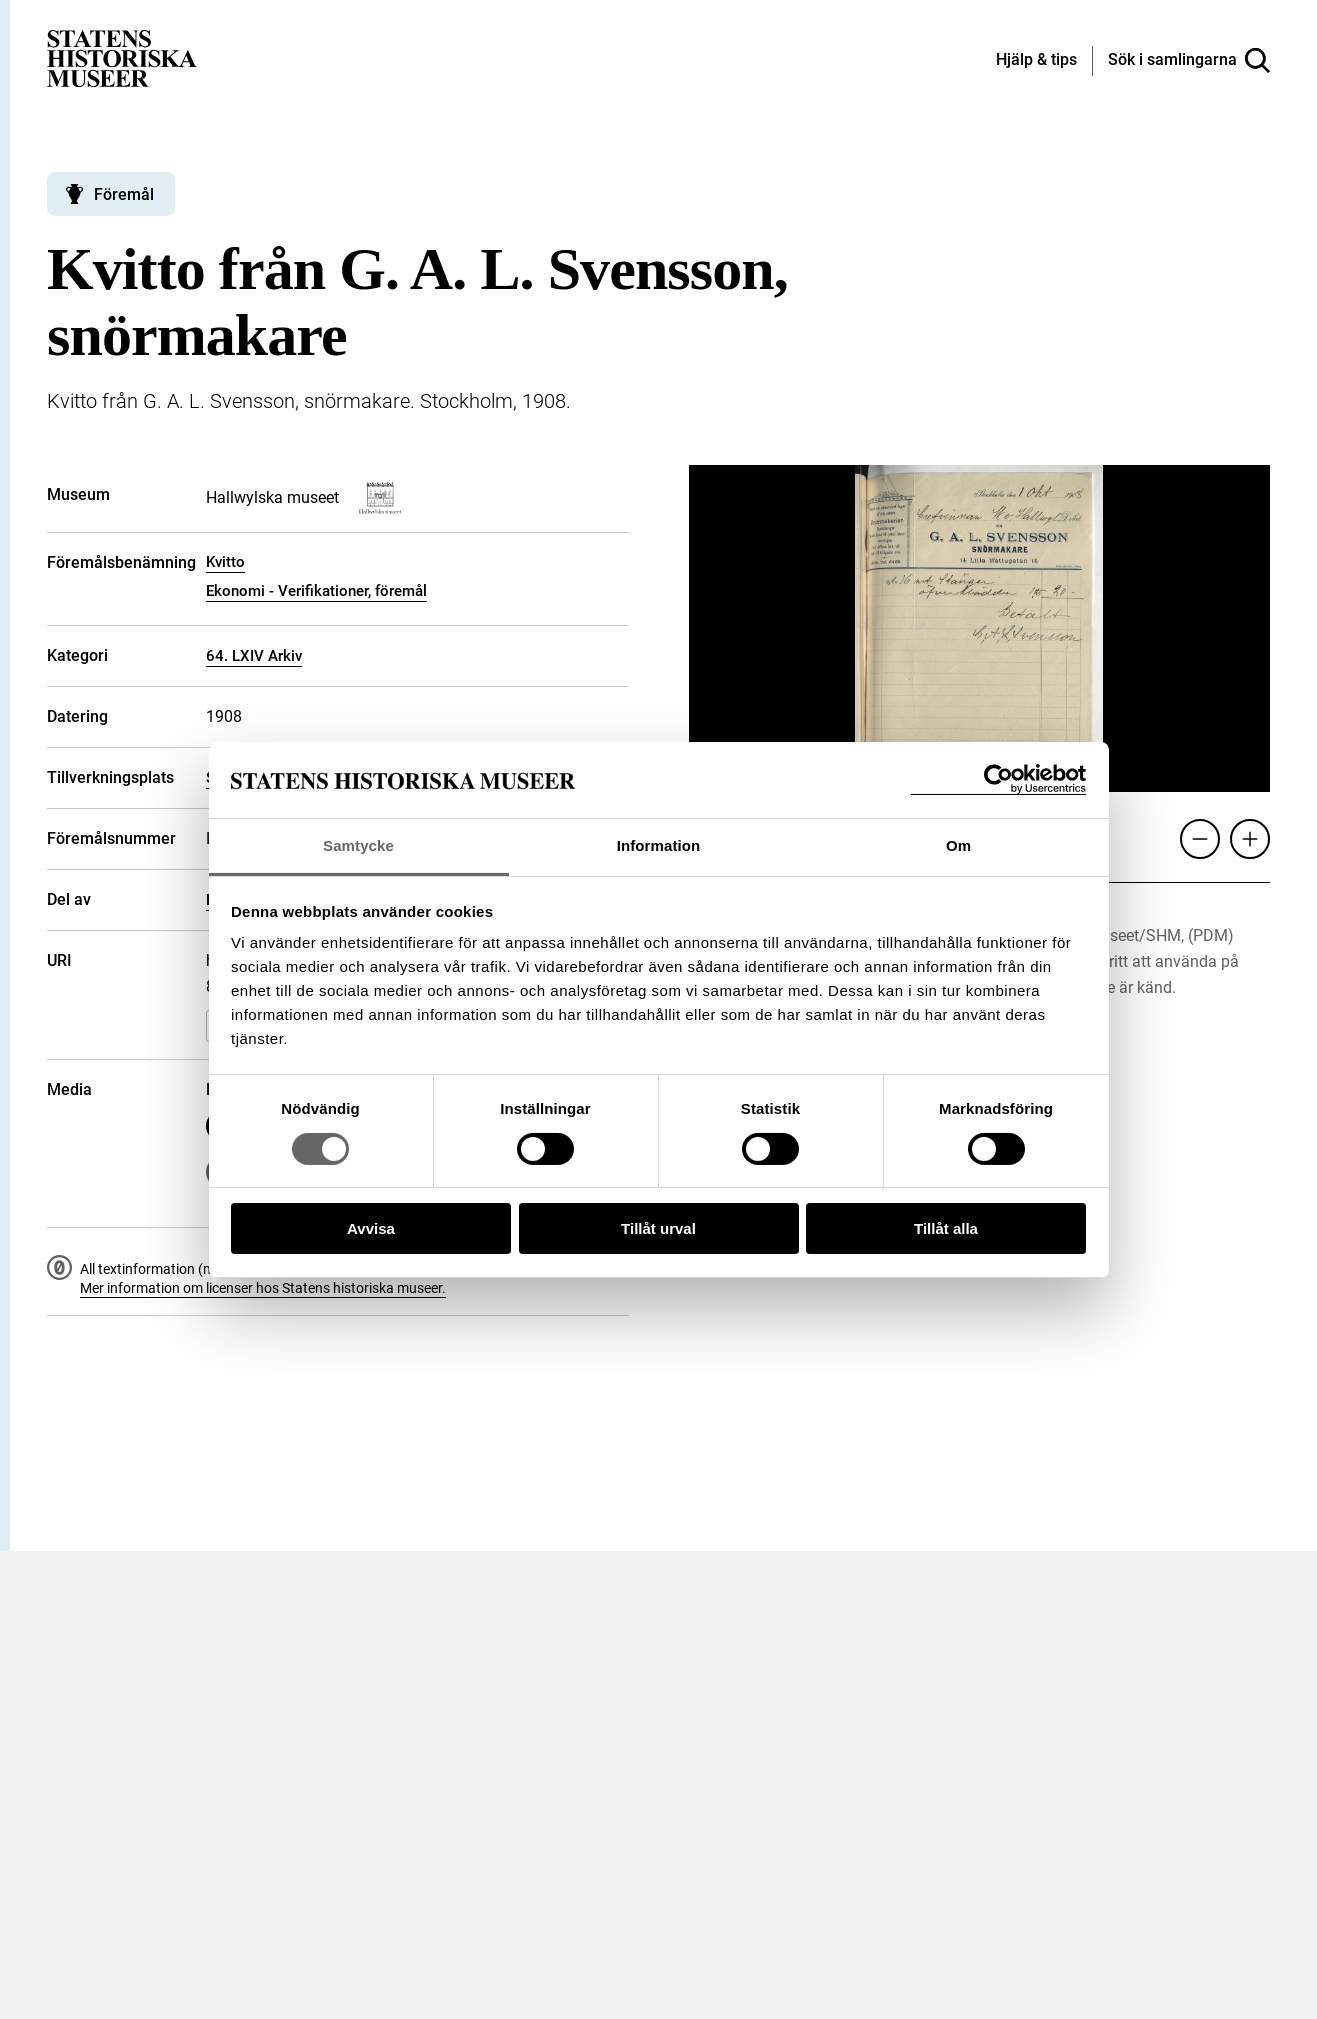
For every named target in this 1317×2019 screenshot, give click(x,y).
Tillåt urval (658, 1228)
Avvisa (371, 1228)
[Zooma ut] (1200, 839)
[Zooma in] (1250, 839)
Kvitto (225, 562)
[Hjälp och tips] (1036, 61)
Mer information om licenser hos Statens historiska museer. (263, 1288)
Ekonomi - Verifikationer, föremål (316, 591)
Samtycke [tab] (358, 845)
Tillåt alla (946, 1228)
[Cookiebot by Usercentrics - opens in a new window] (998, 779)
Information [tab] (659, 845)
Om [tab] (958, 845)
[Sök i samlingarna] (1189, 61)
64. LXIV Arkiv (254, 656)
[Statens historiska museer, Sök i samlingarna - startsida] (122, 57)
